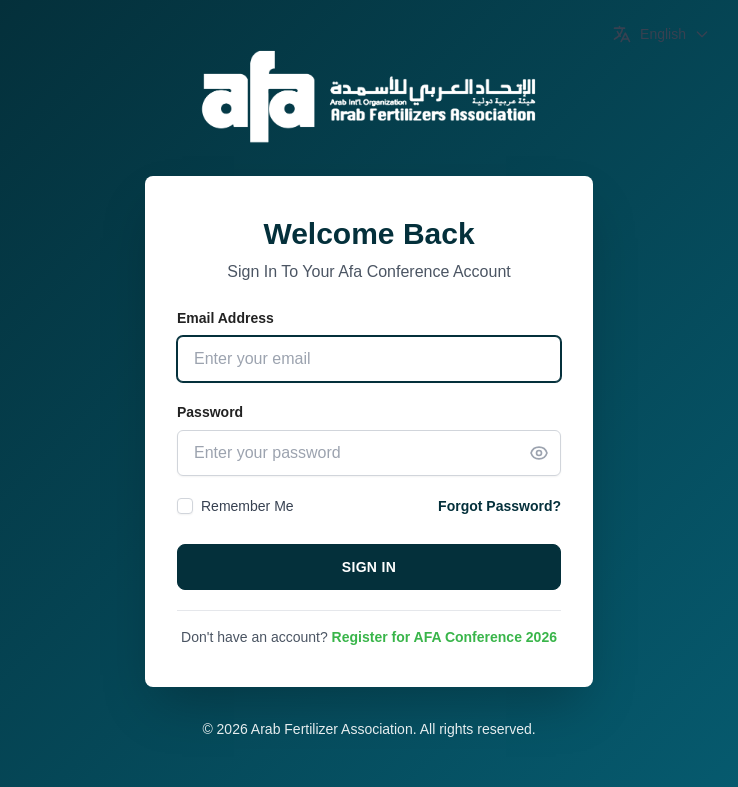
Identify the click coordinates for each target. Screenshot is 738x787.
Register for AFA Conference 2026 (444, 637)
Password (210, 412)
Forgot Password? (499, 506)
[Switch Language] (661, 34)
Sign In (369, 567)
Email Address (225, 318)
